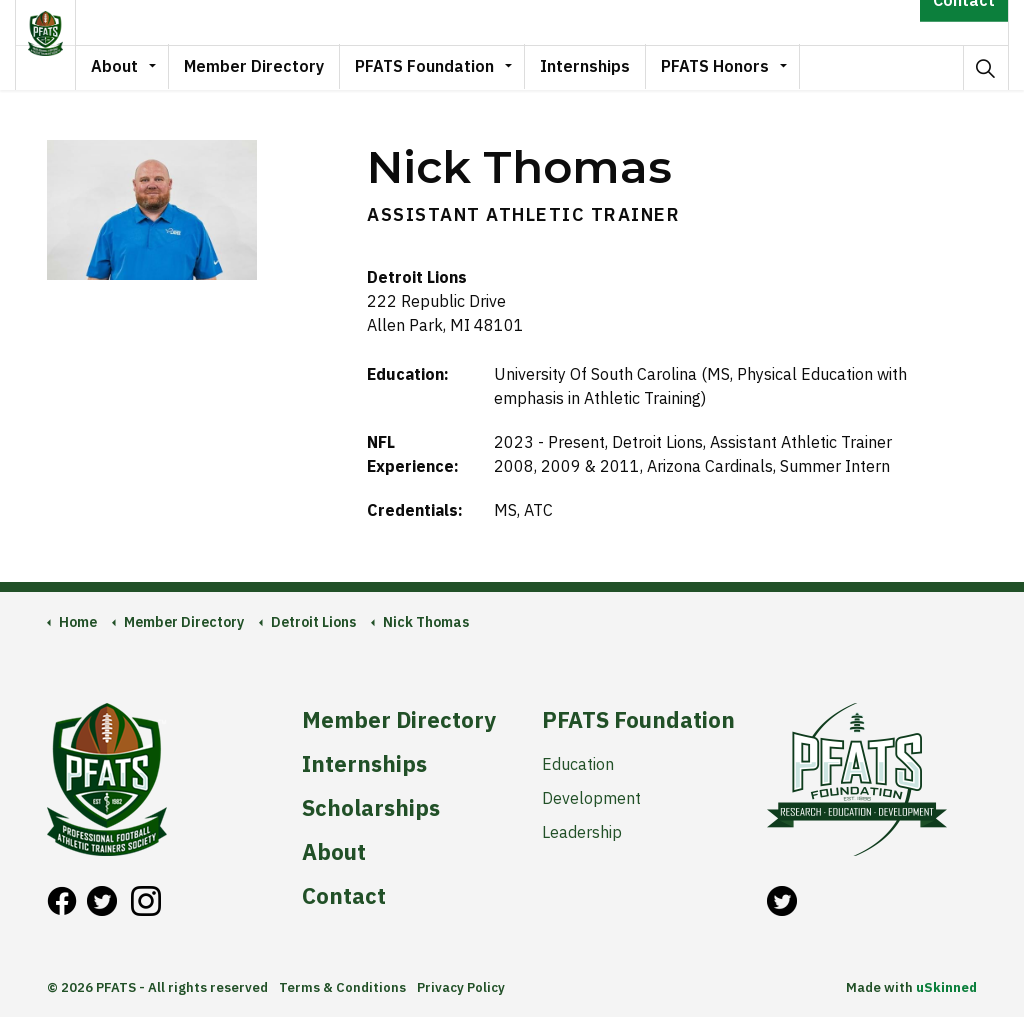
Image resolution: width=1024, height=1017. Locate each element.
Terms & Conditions (342, 987)
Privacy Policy (461, 987)
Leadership (582, 832)
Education (578, 764)
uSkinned (946, 987)
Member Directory (281, 67)
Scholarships (371, 808)
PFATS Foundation (451, 67)
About (141, 67)
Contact (964, 22)
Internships (612, 67)
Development (591, 798)
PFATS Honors (742, 67)
